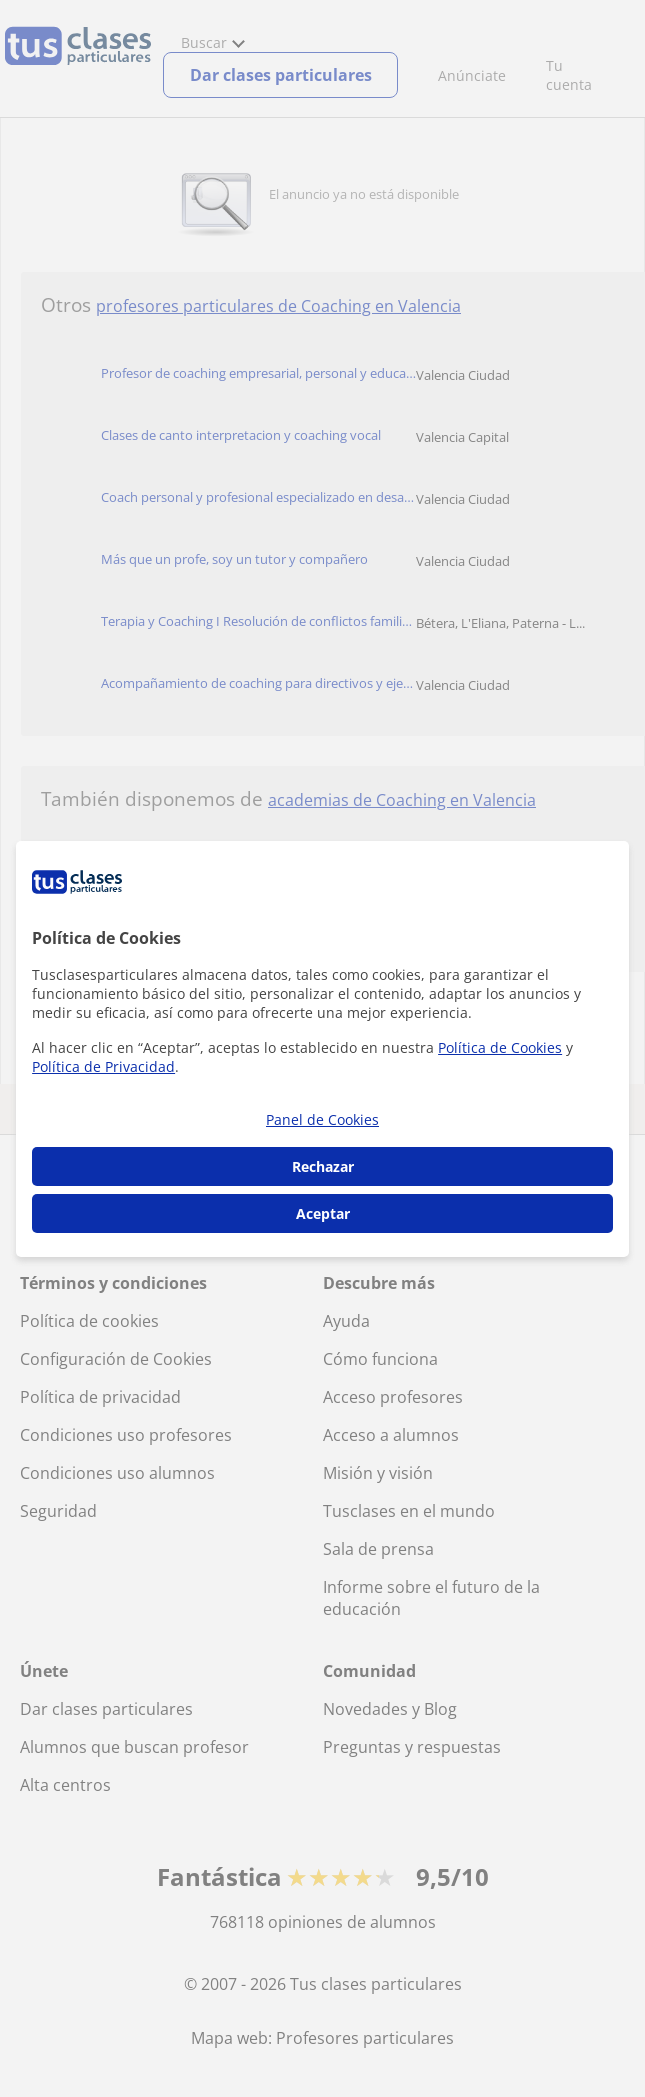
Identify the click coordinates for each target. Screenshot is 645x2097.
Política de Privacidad (103, 1066)
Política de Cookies (500, 1047)
